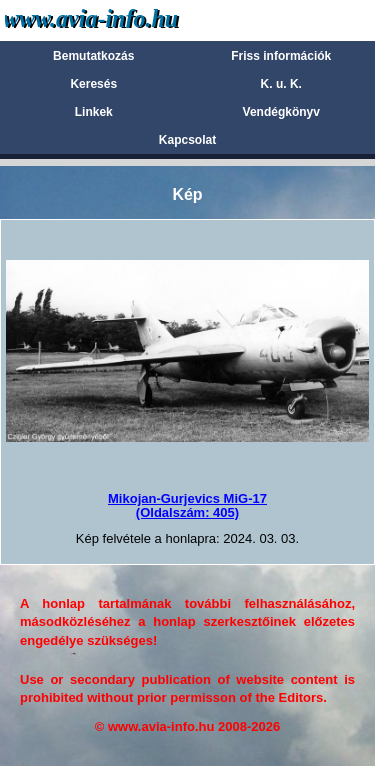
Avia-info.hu (126, 19)
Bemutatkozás (93, 56)
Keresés (93, 84)
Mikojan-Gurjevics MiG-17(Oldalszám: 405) (187, 505)
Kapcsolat (187, 140)
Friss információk (281, 56)
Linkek (94, 112)
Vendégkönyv (281, 112)
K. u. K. (281, 84)
